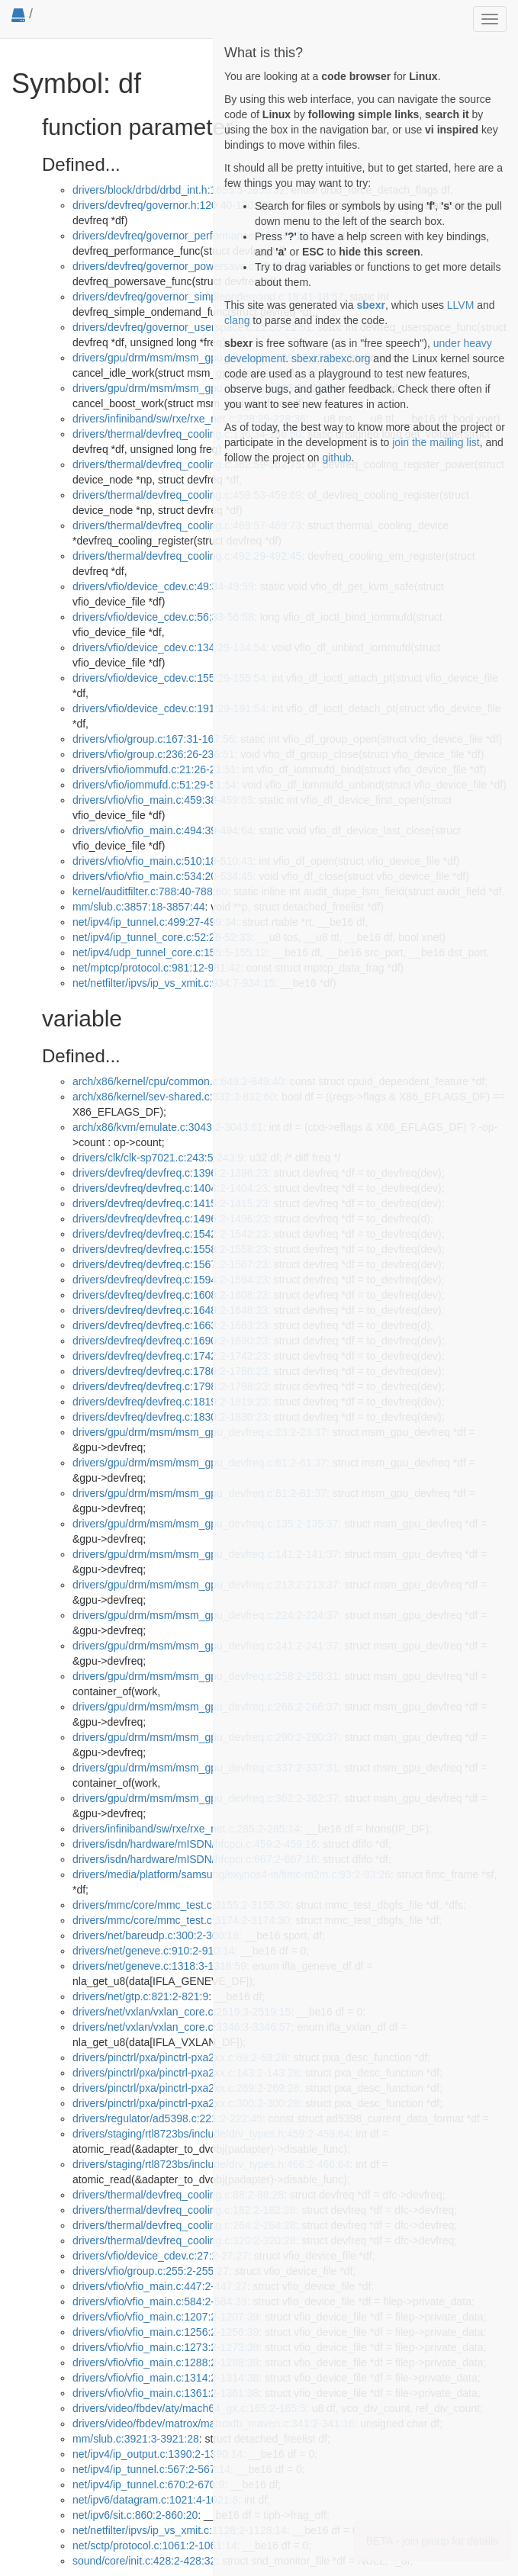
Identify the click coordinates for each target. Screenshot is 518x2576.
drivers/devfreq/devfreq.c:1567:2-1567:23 (170, 1264)
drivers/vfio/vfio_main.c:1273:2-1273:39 (165, 2347)
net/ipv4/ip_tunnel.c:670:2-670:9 (148, 2484)
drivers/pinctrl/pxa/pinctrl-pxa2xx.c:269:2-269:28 (185, 2088)
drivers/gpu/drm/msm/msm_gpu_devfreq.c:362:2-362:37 (205, 1798)
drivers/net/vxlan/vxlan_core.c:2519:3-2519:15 (181, 2012)
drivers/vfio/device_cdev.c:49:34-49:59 (163, 586)
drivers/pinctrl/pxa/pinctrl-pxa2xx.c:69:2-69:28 (180, 2057)
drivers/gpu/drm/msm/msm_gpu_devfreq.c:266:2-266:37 (205, 1707)
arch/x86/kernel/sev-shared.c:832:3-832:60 (173, 1096)
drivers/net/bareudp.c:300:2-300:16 (155, 1935)
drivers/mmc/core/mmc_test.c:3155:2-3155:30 (181, 1905)
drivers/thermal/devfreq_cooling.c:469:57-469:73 (186, 525)
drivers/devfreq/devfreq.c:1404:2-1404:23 (170, 1188)
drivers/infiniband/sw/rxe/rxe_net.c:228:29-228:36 (189, 419)
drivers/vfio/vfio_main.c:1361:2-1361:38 (165, 2393)
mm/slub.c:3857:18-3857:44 (138, 907)
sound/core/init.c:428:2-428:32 (144, 2561)
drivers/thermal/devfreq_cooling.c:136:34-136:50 (186, 434)
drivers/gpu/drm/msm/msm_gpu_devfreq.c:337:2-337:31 (205, 1768)
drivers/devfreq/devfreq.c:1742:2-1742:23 (170, 1356)
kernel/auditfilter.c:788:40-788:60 (149, 891)
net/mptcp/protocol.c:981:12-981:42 (156, 968)
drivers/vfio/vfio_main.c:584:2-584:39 (159, 2301)
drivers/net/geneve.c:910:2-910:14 (153, 1951)
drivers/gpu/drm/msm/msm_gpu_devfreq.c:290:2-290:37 (205, 1737)
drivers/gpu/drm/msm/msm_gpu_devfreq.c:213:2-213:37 (205, 1585)
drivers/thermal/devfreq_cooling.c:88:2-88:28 (178, 2195)
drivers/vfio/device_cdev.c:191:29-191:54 (168, 708)
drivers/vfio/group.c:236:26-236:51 (153, 754)
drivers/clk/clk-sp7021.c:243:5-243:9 (157, 1157)
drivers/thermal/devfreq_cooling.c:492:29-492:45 (186, 556)
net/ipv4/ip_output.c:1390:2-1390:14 (157, 2454)
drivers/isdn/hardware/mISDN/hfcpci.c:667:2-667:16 (194, 1859)
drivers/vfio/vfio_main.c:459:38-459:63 (162, 800)
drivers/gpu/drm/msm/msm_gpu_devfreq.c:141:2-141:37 (205, 1554)
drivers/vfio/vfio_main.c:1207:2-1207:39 (165, 2317)
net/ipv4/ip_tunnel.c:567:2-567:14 (151, 2469)
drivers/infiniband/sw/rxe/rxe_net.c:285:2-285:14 (186, 1829)
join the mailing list (435, 442)
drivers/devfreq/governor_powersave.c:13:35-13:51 (193, 266)
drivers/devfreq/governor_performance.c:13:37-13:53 (197, 236)
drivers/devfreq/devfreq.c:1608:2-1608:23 (170, 1295)
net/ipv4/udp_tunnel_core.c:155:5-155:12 (169, 952)
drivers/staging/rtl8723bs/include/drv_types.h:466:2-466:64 (210, 2164)
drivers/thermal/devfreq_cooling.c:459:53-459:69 (186, 495)
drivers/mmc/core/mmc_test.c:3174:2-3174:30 (181, 1920)
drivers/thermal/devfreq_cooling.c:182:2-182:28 (184, 2210)
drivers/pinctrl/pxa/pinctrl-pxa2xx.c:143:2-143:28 (185, 2073)
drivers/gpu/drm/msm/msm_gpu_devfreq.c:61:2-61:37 (199, 1463)
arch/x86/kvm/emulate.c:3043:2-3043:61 (167, 1127)
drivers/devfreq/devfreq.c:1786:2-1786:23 (170, 1371)
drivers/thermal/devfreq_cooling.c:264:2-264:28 (184, 2225)
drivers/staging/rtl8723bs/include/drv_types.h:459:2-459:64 (210, 2134)
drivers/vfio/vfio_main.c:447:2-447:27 (159, 2286)
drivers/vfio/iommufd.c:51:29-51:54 (154, 785)
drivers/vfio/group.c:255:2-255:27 (150, 2271)
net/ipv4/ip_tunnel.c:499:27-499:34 (154, 922)
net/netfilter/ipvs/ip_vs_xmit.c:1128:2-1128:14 (179, 2530)
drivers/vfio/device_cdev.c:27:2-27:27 (160, 2256)
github (336, 457)
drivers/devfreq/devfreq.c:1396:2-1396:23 (170, 1173)
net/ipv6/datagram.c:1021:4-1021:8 (155, 2500)
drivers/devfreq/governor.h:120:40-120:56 (170, 205)
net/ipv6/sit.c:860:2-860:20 (135, 2515)
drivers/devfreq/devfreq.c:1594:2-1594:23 (170, 1280)
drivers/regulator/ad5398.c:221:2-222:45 (167, 2118)
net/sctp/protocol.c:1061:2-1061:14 (154, 2545)
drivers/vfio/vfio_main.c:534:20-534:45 (162, 876)
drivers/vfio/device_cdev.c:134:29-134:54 (168, 647)
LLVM (461, 305)
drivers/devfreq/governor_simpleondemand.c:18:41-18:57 (208, 297)
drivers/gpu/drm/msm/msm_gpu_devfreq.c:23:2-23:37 (199, 1432)
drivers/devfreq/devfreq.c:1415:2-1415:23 (170, 1203)
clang (236, 320)
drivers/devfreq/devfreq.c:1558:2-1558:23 (170, 1249)
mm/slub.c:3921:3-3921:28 (135, 2439)
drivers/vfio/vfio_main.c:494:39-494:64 (162, 830)
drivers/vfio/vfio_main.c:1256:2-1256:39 (165, 2332)
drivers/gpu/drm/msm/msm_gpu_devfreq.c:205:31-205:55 (208, 388)
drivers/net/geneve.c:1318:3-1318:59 (159, 1966)
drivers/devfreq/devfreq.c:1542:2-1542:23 (170, 1234)
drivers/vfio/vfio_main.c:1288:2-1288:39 (165, 2362)
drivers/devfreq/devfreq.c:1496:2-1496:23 (170, 1219)
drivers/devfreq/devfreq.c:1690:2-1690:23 (170, 1341)
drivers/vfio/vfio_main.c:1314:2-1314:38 (165, 2378)
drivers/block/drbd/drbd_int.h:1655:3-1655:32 (178, 190)
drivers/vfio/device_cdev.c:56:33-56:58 (163, 617)
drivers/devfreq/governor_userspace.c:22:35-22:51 (192, 327)
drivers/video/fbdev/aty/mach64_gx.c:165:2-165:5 (189, 2408)
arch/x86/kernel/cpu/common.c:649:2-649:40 (178, 1081)
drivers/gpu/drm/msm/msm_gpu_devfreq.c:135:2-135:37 (205, 1524)
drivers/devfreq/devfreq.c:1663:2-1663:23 (170, 1325)
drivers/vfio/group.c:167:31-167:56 (153, 739)
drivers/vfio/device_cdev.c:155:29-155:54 (168, 678)
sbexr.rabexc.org (331, 358)
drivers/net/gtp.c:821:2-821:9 (140, 1996)
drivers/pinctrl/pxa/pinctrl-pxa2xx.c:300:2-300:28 (185, 2103)
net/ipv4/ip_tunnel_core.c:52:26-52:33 (161, 937)
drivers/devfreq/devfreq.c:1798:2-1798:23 (170, 1386)
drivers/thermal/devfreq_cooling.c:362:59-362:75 (186, 464)
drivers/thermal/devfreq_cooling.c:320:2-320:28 (184, 2240)
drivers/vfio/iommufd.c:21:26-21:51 (154, 769)
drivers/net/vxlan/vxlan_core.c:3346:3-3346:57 (181, 2027)
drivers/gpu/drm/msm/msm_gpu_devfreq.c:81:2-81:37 (199, 1493)
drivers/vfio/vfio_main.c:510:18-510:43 (162, 861)
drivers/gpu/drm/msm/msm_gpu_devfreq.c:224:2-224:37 (205, 1615)
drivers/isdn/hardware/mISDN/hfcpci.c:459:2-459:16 (194, 1844)
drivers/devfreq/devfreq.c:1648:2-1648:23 (170, 1310)
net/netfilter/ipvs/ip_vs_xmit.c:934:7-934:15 (173, 983)
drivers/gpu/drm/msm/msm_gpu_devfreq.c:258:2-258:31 (205, 1676)
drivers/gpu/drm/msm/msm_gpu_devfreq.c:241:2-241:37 (205, 1646)
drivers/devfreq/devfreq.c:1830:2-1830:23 (170, 1417)
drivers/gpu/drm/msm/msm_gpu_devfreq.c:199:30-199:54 (208, 358)
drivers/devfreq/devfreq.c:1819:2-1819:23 (170, 1402)
